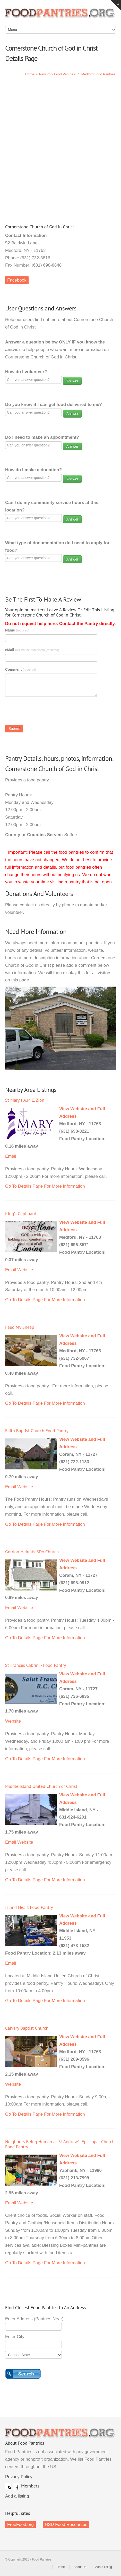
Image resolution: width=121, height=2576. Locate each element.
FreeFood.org (20, 2524)
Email (10, 1156)
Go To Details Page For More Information (45, 1186)
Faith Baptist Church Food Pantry (36, 1431)
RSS (8, 2486)
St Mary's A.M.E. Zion (24, 1100)
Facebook (17, 280)
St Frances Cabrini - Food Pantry (35, 1665)
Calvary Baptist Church (26, 2028)
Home (29, 74)
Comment (20, 669)
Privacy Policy (18, 2476)
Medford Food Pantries (98, 74)
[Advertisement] (60, 145)
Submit (14, 728)
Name (17, 630)
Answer (72, 381)
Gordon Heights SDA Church (32, 1552)
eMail (32, 650)
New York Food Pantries (57, 74)
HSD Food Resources (66, 2524)
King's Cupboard (20, 1214)
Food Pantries (60, 15)
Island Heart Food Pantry (29, 1907)
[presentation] (44, 712)
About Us (80, 2567)
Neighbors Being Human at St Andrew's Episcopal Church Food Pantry (60, 2144)
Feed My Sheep (19, 1327)
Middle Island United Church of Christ (41, 1786)
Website (25, 1269)
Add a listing (17, 2496)
